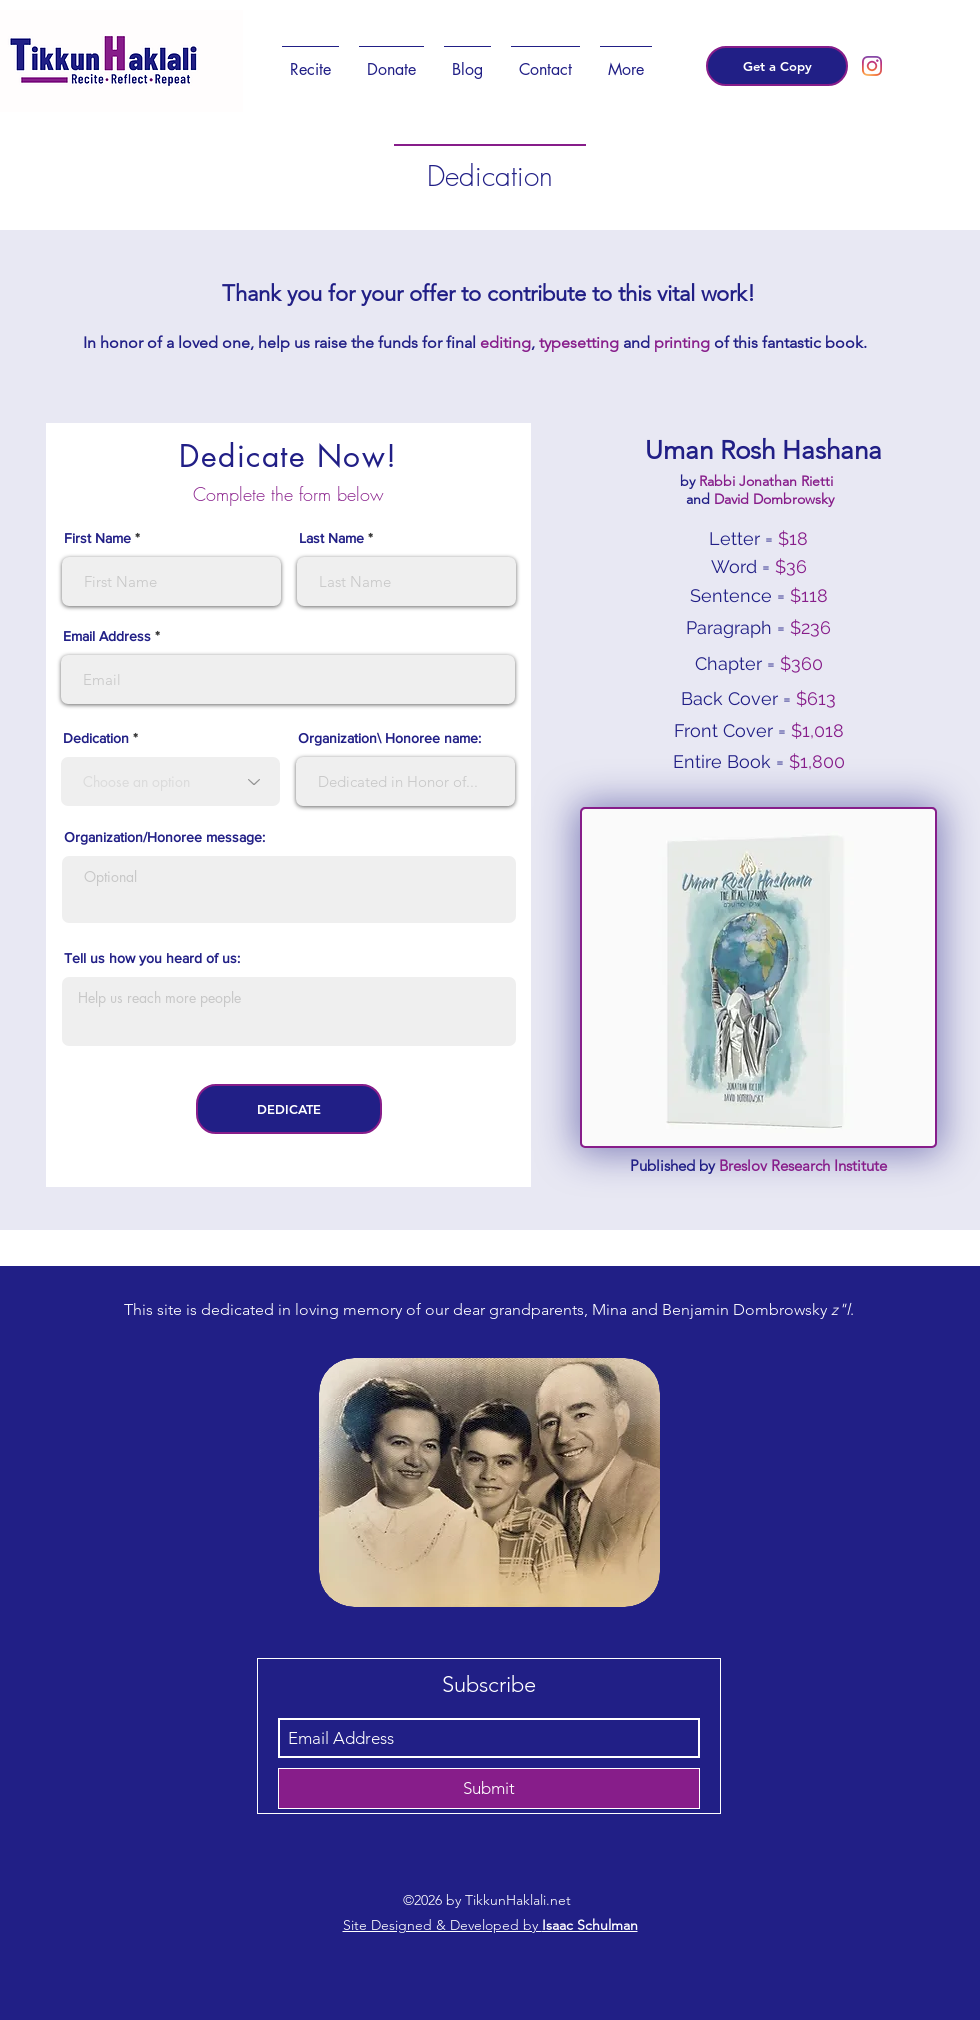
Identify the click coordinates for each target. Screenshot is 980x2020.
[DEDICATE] (289, 1109)
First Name (97, 538)
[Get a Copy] (777, 66)
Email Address (107, 636)
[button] (310, 61)
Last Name (331, 538)
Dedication (98, 738)
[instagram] (872, 66)
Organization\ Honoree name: (389, 738)
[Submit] (489, 1788)
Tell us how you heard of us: (152, 958)
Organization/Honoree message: (164, 837)
